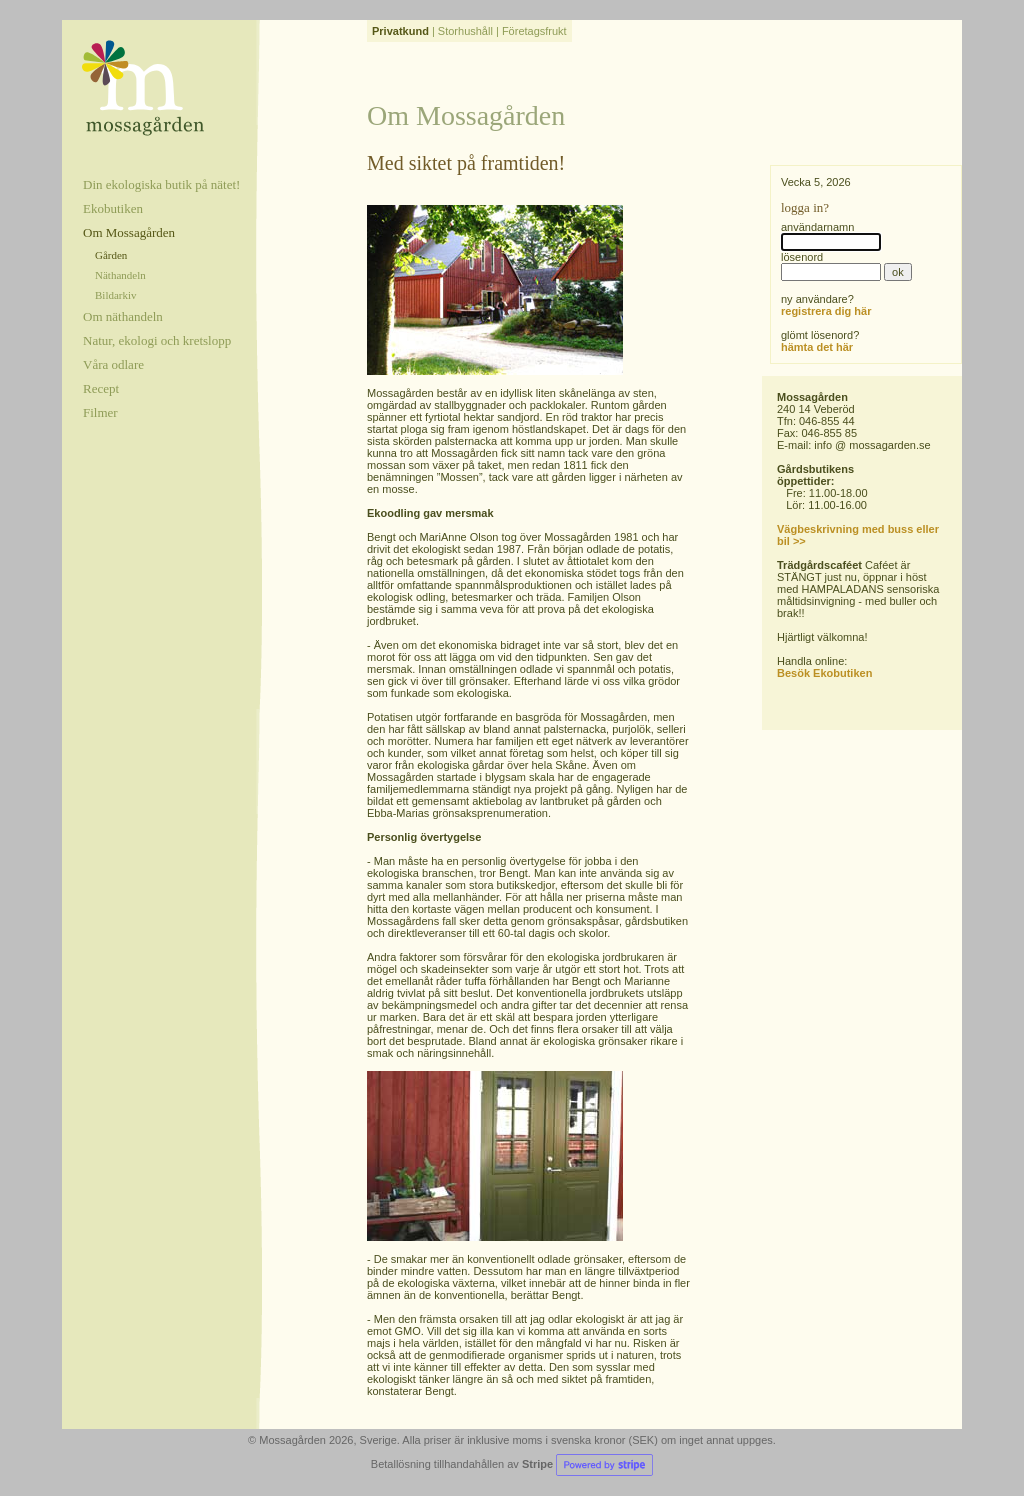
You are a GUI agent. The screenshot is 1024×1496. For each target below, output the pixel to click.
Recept (101, 388)
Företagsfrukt (534, 31)
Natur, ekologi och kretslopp (157, 340)
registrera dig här (826, 311)
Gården (111, 255)
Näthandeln (120, 275)
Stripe (587, 1464)
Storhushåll (465, 31)
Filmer (100, 412)
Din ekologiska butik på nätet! (161, 184)
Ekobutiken (113, 208)
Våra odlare (113, 364)
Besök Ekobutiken (824, 673)
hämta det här (817, 347)
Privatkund (400, 31)
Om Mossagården (129, 232)
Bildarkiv (116, 295)
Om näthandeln (123, 316)
